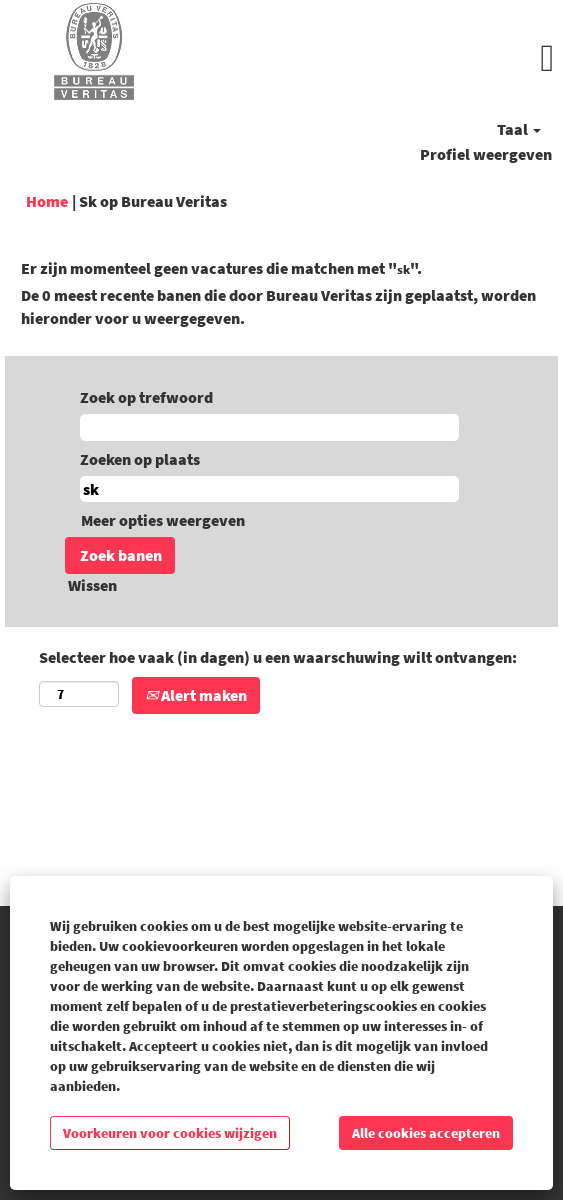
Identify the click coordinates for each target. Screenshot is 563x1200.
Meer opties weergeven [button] (163, 520)
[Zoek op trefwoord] (269, 427)
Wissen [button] (92, 585)
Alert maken (196, 695)
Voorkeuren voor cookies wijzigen (170, 1133)
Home (47, 201)
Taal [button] (519, 129)
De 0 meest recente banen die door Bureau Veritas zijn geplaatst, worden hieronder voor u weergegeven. (278, 306)
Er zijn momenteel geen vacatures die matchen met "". (221, 268)
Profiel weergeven (486, 154)
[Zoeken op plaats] (269, 489)
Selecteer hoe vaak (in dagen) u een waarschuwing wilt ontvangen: (278, 657)
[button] (375, 58)
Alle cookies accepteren (426, 1133)
